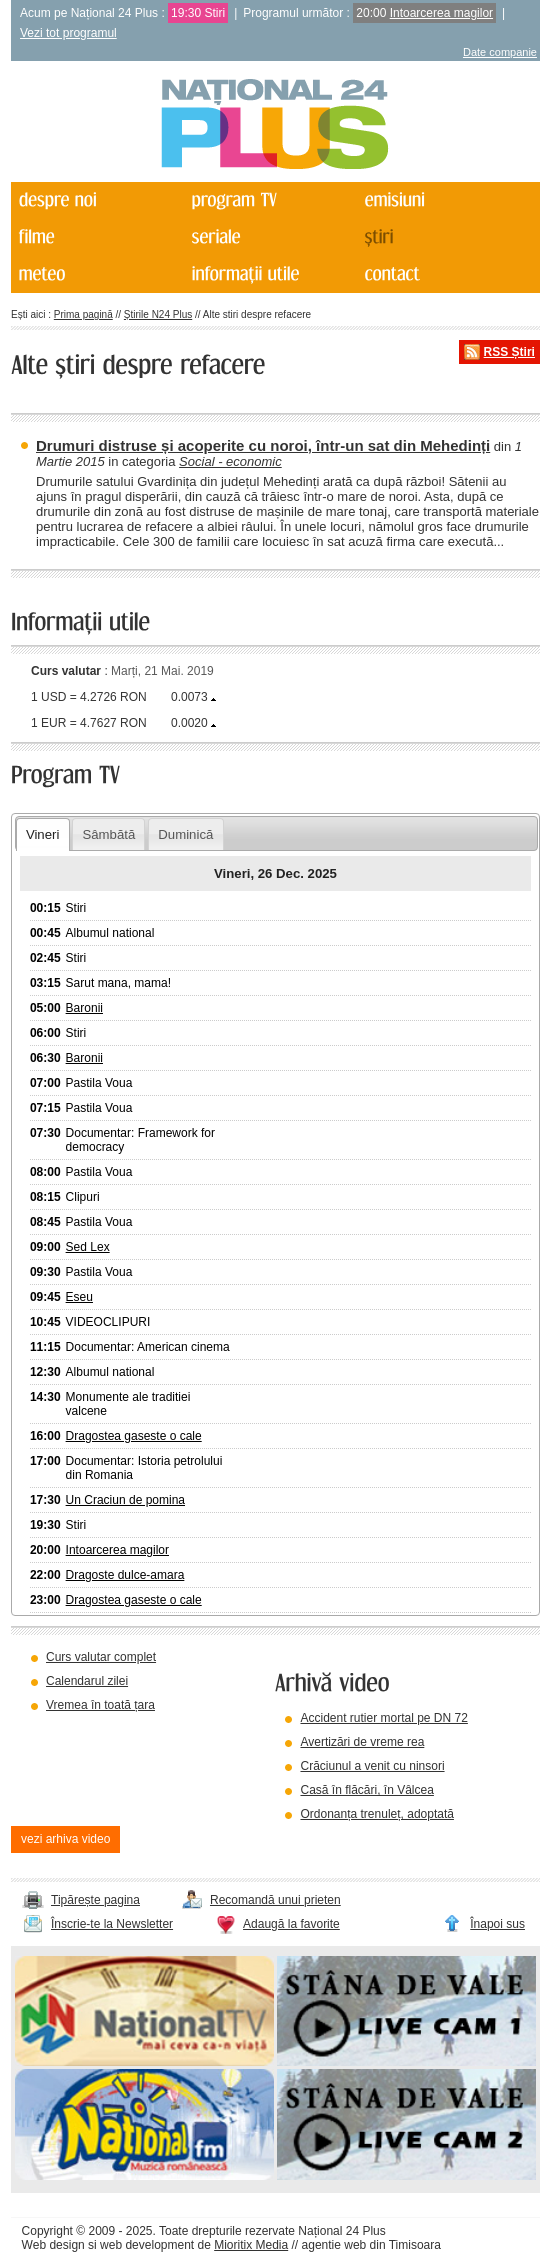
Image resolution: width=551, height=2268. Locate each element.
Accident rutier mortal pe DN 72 (383, 1718)
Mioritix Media (251, 2245)
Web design (53, 2245)
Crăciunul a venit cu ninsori (372, 1766)
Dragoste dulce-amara (125, 1575)
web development (147, 2245)
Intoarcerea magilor (441, 13)
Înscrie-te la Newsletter (112, 1924)
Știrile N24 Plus (158, 314)
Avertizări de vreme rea (362, 1742)
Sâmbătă (108, 834)
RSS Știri (509, 352)
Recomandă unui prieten (275, 1900)
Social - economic (230, 461)
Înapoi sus (497, 1924)
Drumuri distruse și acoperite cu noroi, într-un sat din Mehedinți (263, 445)
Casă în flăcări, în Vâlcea (366, 1790)
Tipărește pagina (95, 1900)
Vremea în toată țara (100, 1705)
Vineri (42, 834)
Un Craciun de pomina (125, 1500)
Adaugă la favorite (291, 1924)
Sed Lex (88, 1247)
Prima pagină (83, 314)
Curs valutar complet (101, 1657)
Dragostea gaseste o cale (134, 1436)
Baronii (84, 1008)
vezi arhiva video (65, 1839)
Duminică (185, 834)
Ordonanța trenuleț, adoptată (376, 1814)
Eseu (79, 1297)
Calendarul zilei (87, 1681)
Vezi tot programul (68, 33)
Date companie (500, 52)
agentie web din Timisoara (371, 2245)
